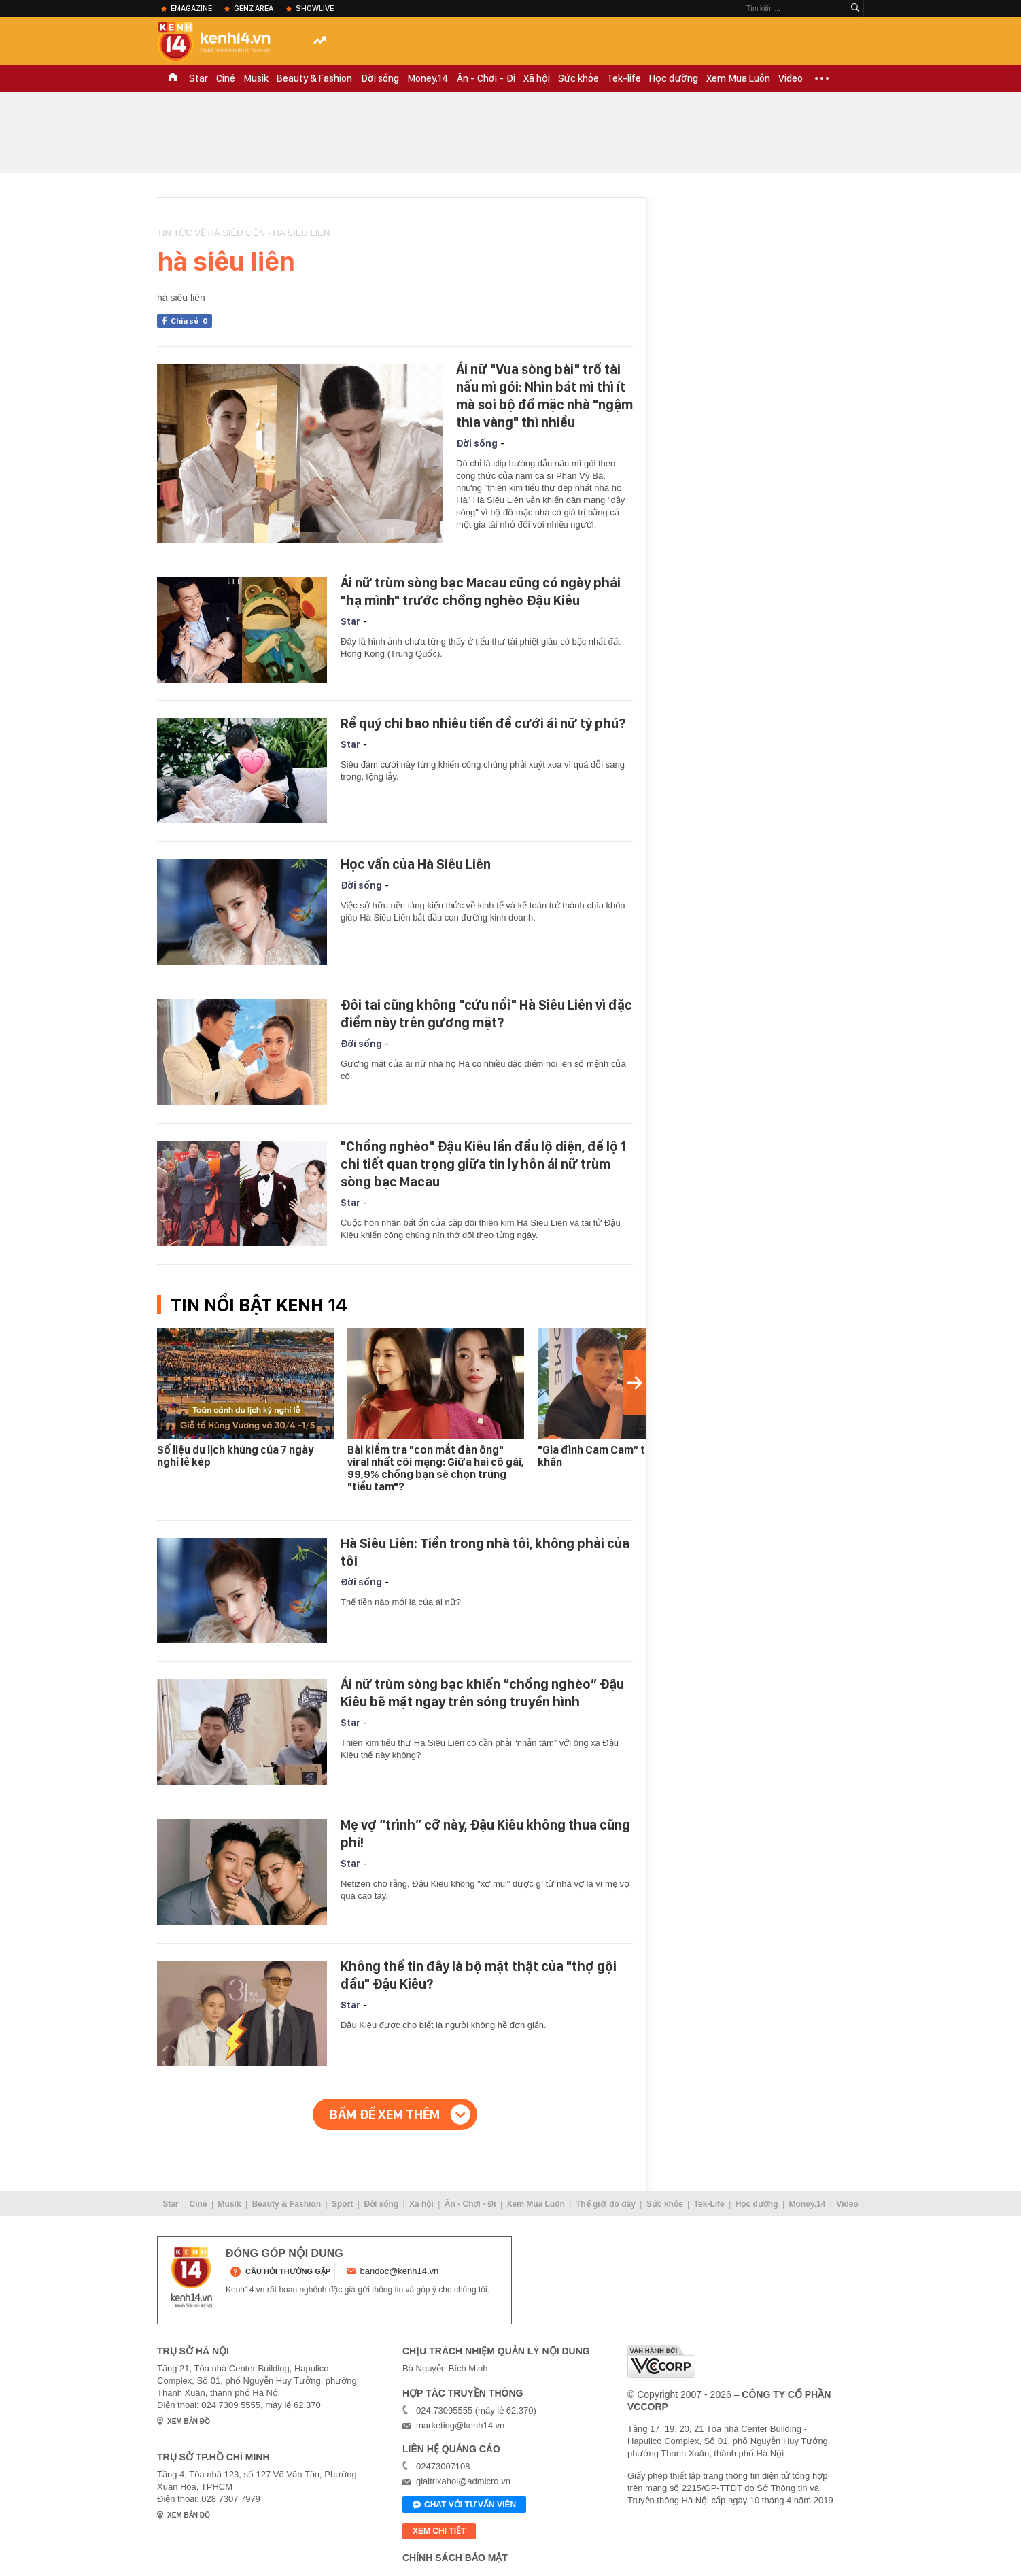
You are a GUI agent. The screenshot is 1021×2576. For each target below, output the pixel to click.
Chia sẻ (191, 321)
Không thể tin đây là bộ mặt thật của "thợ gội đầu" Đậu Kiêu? (479, 1975)
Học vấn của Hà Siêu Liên (416, 864)
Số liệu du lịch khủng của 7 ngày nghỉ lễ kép (235, 1456)
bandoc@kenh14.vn (399, 2271)
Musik (256, 78)
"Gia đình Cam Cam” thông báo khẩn (615, 1456)
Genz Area (253, 8)
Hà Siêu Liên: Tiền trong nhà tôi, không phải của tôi (485, 1552)
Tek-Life (709, 2204)
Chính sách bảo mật (455, 2557)
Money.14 (428, 78)
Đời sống (379, 78)
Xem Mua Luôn (738, 78)
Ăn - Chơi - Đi (486, 78)
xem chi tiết (439, 2531)
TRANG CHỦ (173, 78)
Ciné (225, 78)
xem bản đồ (188, 2421)
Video (790, 78)
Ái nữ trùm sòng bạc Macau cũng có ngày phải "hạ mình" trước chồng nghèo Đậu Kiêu (481, 591)
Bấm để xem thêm (385, 2114)
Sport (342, 2204)
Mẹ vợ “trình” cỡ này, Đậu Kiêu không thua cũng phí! (485, 1834)
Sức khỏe (578, 78)
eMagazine (191, 8)
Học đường (673, 78)
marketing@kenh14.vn (460, 2425)
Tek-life (624, 78)
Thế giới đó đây (606, 2204)
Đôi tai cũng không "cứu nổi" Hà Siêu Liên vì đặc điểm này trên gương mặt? (486, 1014)
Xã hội (536, 78)
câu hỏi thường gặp (287, 2271)
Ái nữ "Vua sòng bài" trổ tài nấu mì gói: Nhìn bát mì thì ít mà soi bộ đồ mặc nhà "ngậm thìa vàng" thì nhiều (544, 395)
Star (198, 78)
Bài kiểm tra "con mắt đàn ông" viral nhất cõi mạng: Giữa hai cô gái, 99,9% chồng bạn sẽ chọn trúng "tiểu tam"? (435, 1468)
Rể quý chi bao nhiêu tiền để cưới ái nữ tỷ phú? (483, 723)
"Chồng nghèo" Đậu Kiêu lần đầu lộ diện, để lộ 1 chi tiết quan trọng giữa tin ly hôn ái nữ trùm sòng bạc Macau (483, 1164)
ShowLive (315, 8)
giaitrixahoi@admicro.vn (463, 2481)
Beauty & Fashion (314, 78)
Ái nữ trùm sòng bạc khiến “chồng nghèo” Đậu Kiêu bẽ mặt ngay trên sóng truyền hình (482, 1693)
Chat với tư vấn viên (464, 2505)
